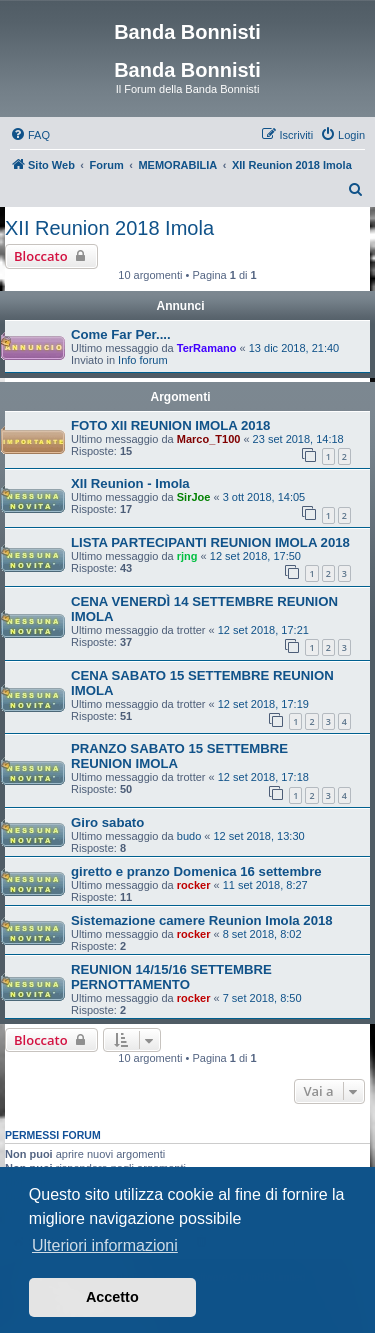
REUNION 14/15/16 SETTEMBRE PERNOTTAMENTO (171, 977)
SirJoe (194, 497)
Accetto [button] (112, 1297)
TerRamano (207, 348)
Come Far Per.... (121, 334)
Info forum (143, 360)
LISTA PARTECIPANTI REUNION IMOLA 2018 (210, 542)
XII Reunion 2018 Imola (109, 228)
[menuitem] (30, 135)
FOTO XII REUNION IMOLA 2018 (170, 425)
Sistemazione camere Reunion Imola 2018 (202, 920)
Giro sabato (107, 822)
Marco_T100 (209, 439)
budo (189, 836)
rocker (194, 885)
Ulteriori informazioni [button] (105, 1245)
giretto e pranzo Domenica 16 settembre (196, 871)
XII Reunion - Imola (130, 483)
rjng (187, 556)
